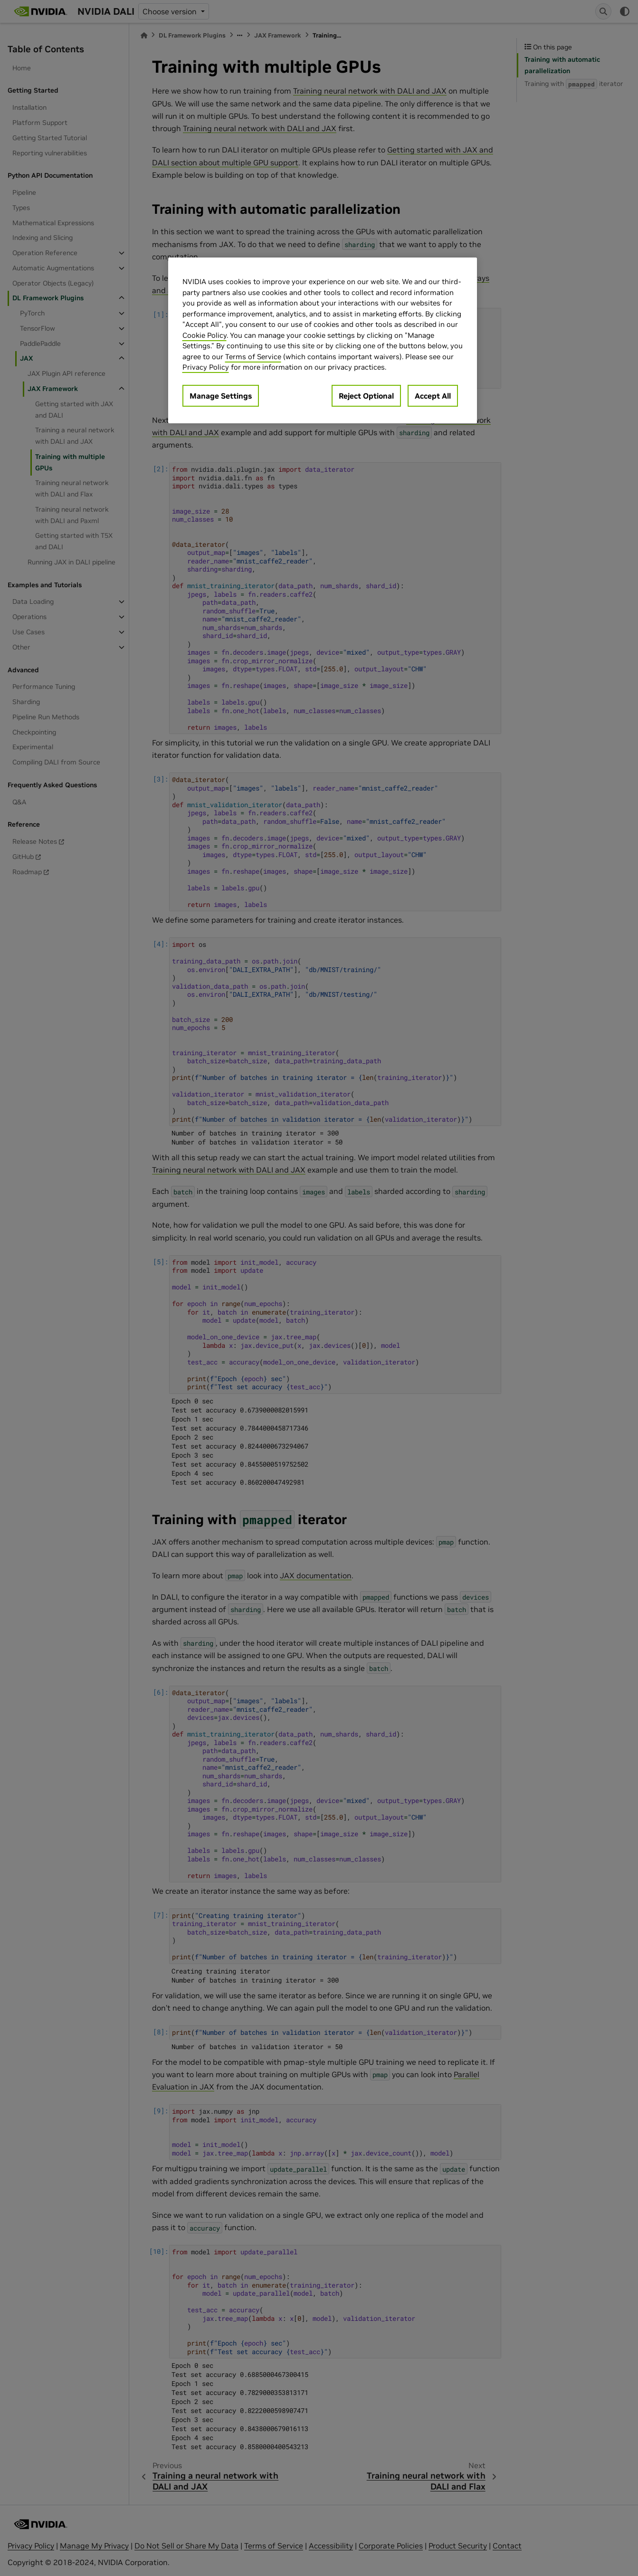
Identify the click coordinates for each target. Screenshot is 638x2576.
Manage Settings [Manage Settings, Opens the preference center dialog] (221, 396)
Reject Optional (366, 396)
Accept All (433, 396)
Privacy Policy (205, 367)
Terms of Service (253, 356)
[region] (322, 340)
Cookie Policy (204, 335)
